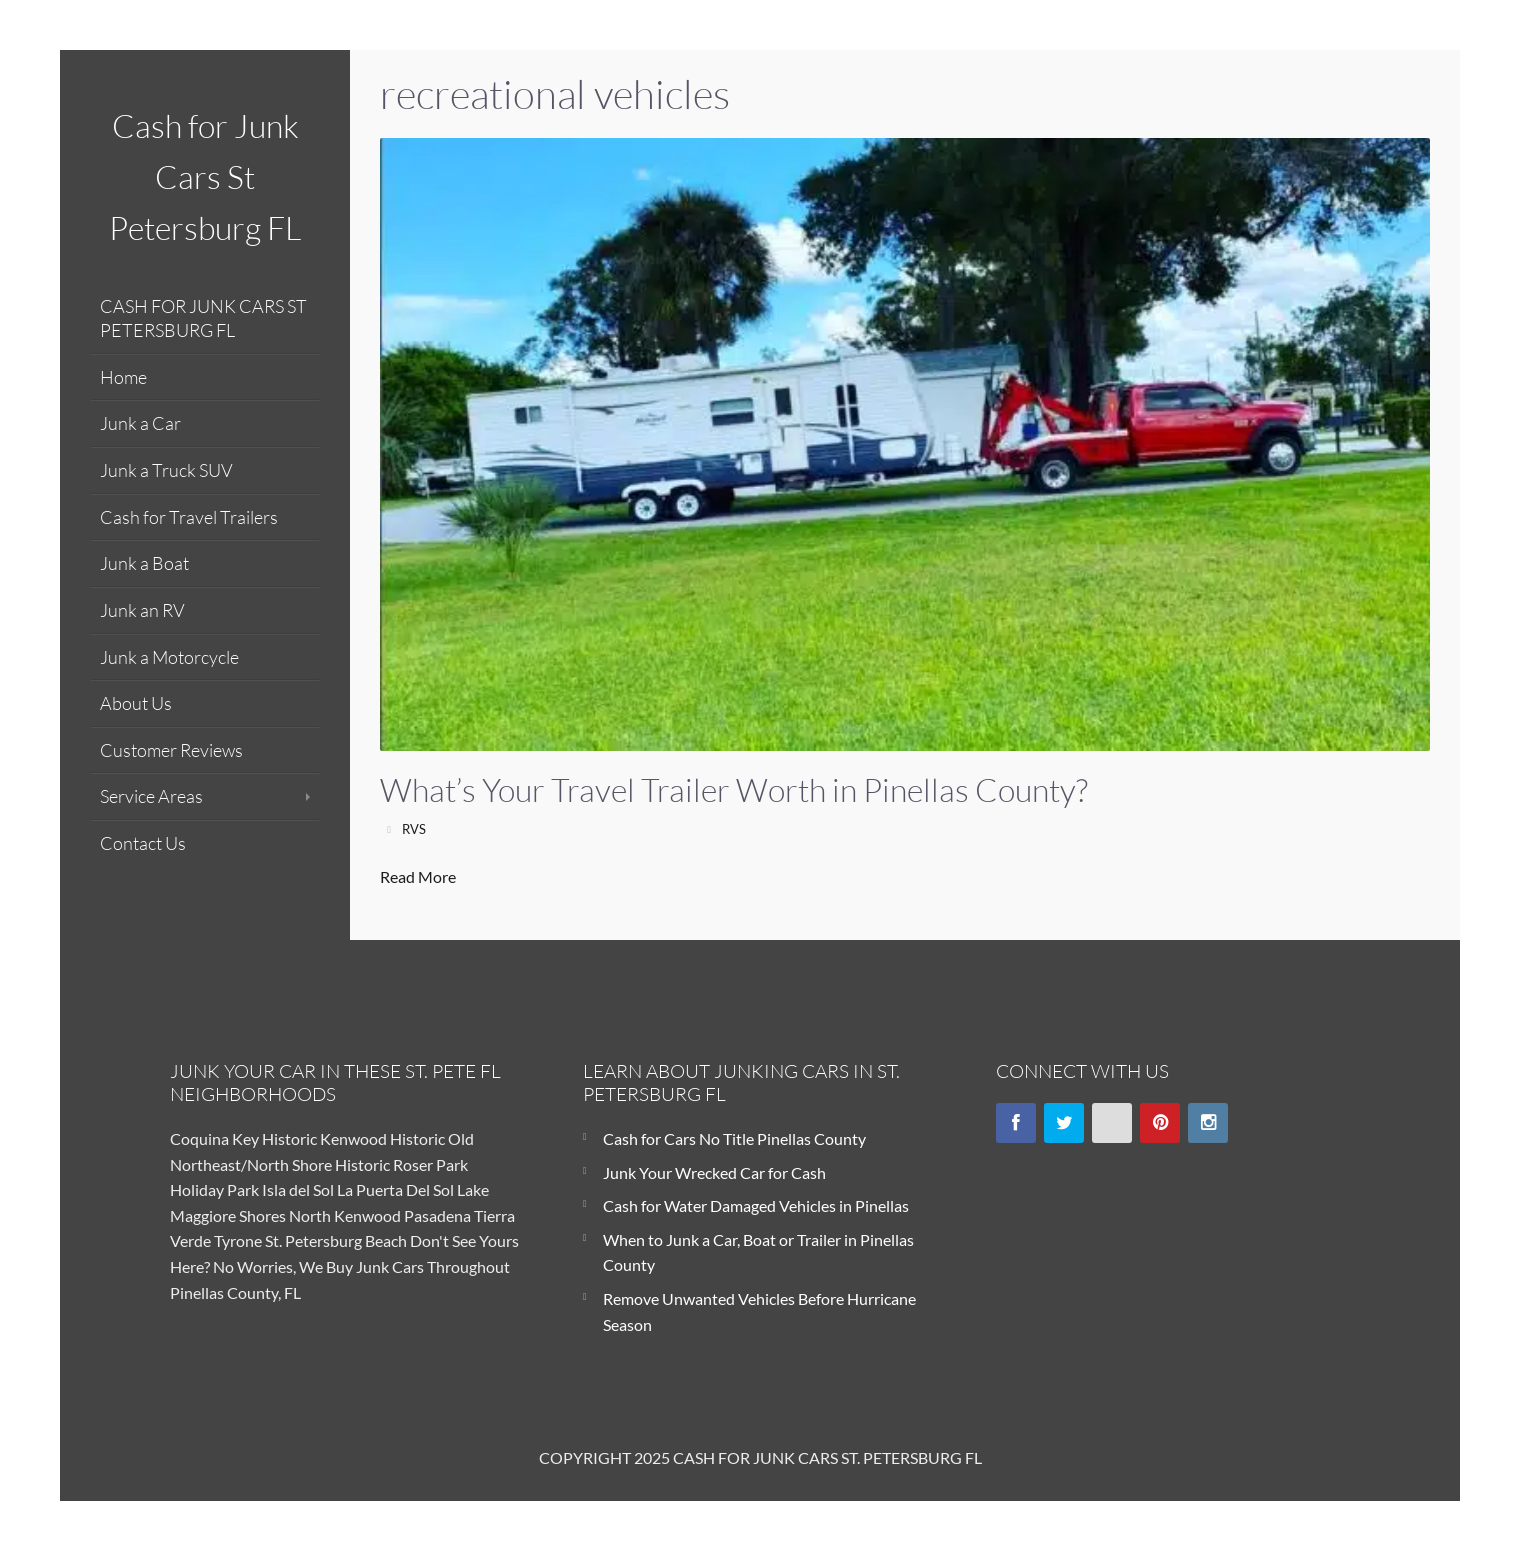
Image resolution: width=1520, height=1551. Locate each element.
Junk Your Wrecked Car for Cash (714, 1172)
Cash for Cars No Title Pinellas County (734, 1138)
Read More (418, 876)
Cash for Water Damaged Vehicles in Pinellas (756, 1205)
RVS (414, 829)
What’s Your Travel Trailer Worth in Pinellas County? (734, 789)
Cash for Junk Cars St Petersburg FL (205, 176)
